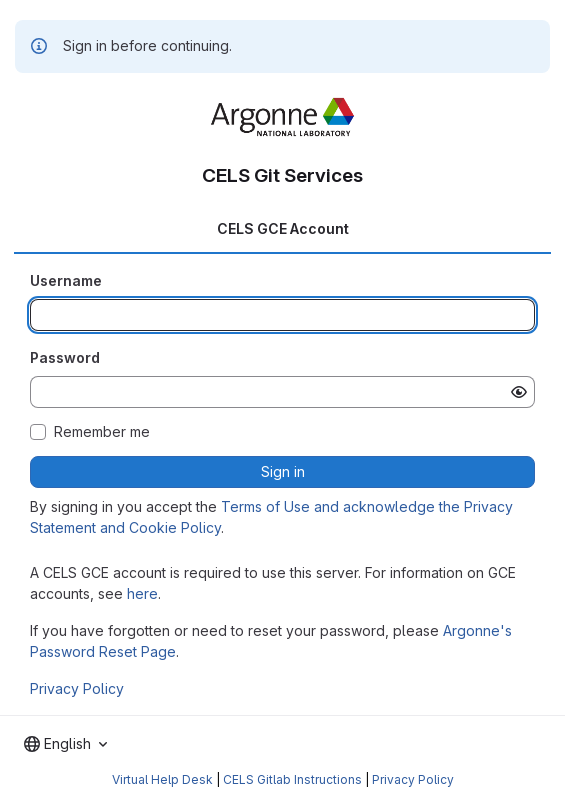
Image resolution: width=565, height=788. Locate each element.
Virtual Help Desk (162, 779)
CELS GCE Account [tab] (283, 228)
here (142, 593)
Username (66, 280)
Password (65, 357)
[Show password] (519, 392)
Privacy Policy (77, 688)
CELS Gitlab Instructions (292, 779)
